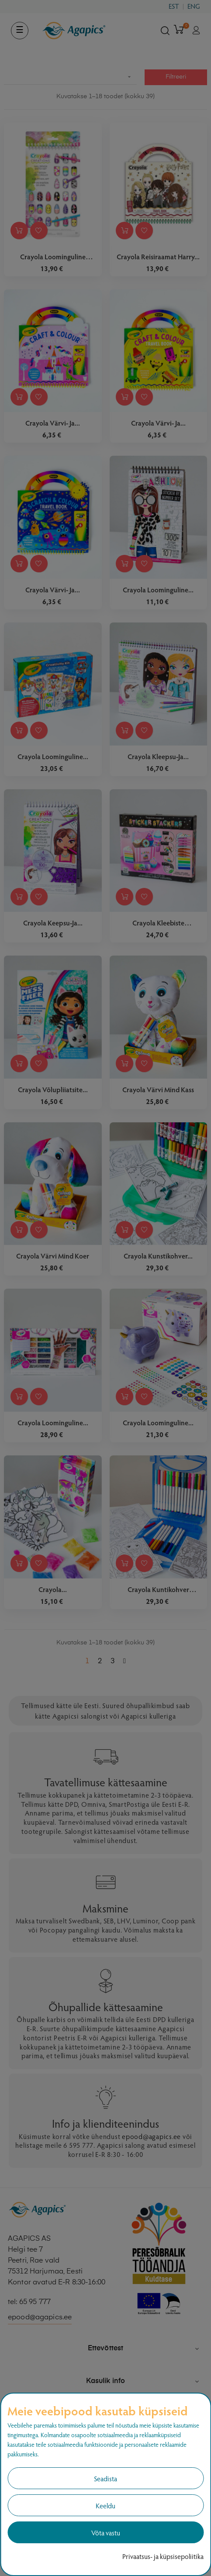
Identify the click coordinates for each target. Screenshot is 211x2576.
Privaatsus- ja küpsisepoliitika (163, 2556)
